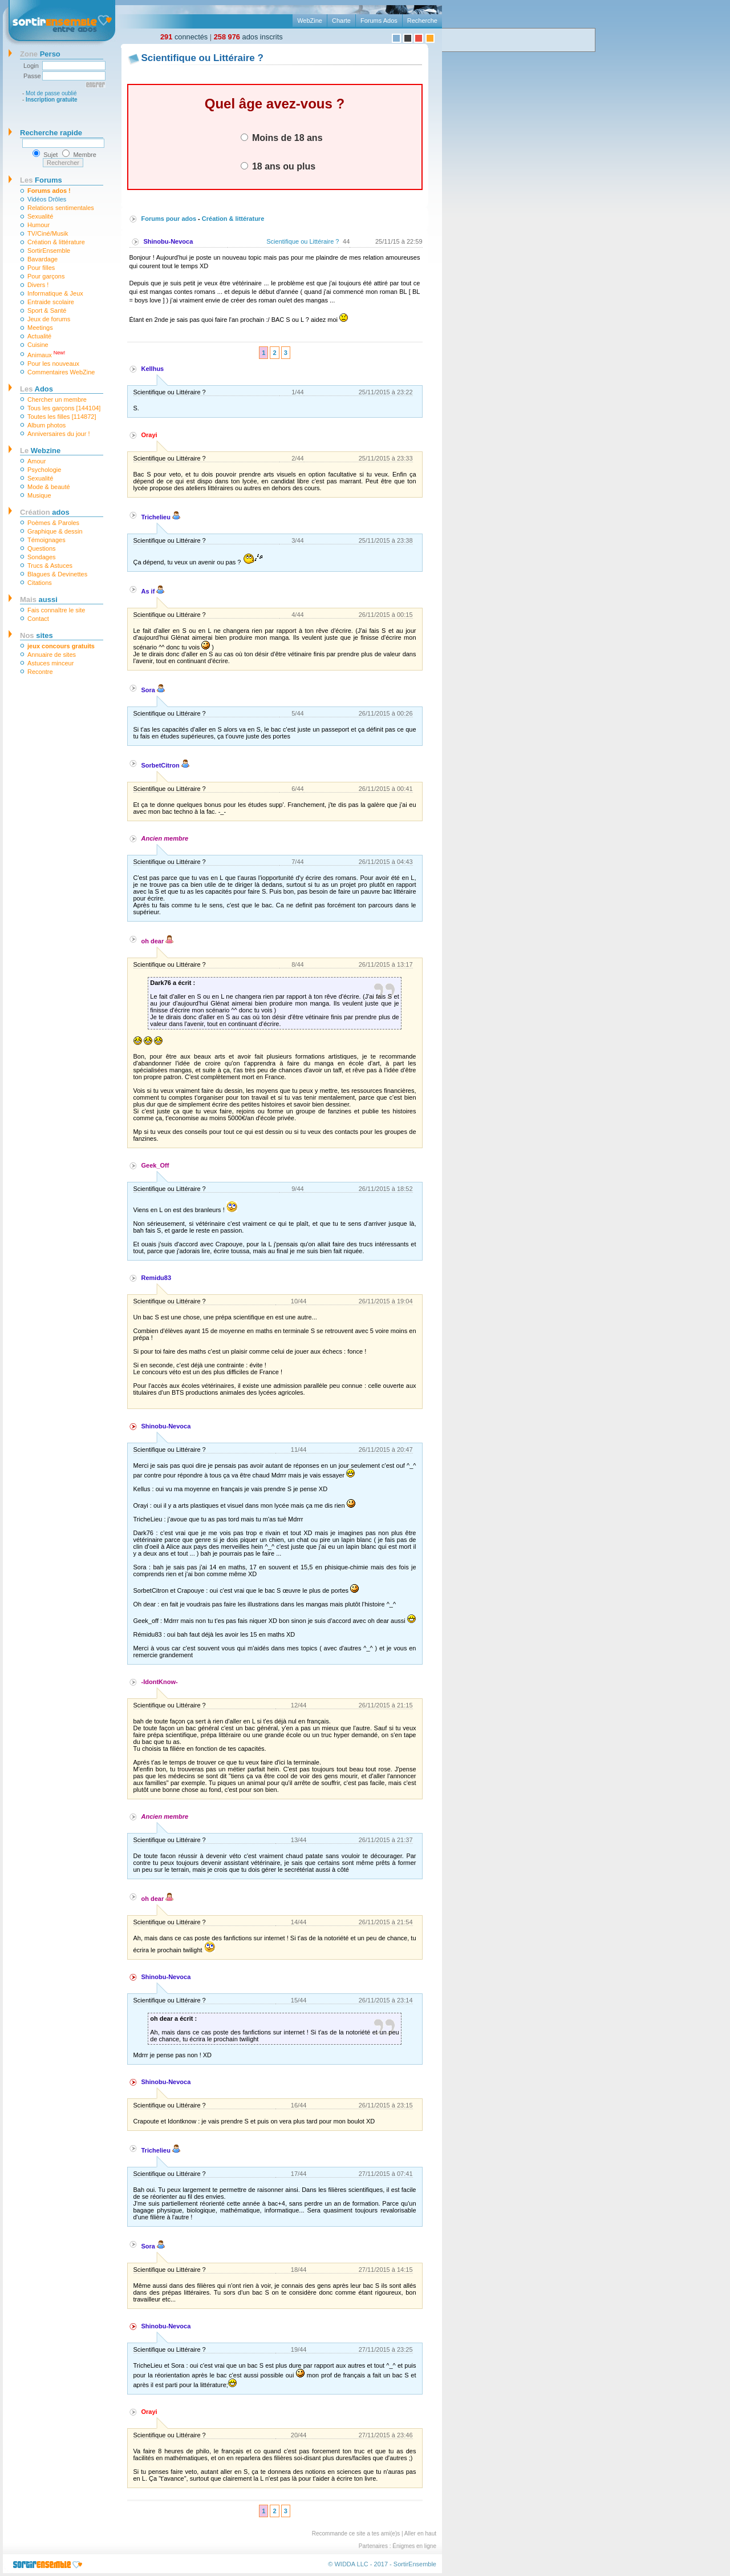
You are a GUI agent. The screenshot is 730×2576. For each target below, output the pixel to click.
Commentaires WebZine (61, 372)
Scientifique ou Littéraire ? (302, 241)
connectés (184, 37)
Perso (40, 54)
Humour (38, 224)
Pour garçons (45, 276)
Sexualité (40, 216)
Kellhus (152, 368)
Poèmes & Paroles (53, 522)
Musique (39, 495)
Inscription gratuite (52, 99)
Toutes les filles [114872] (61, 416)
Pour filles (41, 267)
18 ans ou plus (278, 166)
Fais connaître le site (56, 610)
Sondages (41, 557)
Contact (38, 618)
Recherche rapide (51, 132)
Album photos (46, 425)
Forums (41, 180)
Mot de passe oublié (51, 93)
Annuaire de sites (51, 654)
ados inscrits (248, 37)
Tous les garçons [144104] (63, 408)
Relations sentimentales (60, 207)
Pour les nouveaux (53, 363)
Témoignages (46, 539)
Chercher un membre (57, 399)
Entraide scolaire (50, 301)
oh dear (157, 941)
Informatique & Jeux (55, 293)
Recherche (422, 20)
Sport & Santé (47, 310)
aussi (39, 599)
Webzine (40, 450)
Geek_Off (155, 1165)
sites (36, 635)
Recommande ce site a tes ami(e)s (356, 2533)
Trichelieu (160, 517)
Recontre (40, 671)
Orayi (149, 434)
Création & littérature (56, 242)
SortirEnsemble (48, 250)
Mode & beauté (48, 486)
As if (153, 591)
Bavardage (42, 259)
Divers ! (37, 284)
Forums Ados (379, 20)
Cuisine (37, 344)
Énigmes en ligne (414, 2546)
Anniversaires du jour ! (58, 433)
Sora (153, 690)
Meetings (40, 327)
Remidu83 (156, 1277)
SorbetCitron (165, 765)
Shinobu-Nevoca (168, 241)
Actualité (39, 336)
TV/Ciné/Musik (47, 233)
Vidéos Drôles (46, 199)
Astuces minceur (50, 663)
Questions (41, 548)
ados (45, 512)
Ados (36, 389)
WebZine (309, 20)
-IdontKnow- (159, 1681)
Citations (39, 582)
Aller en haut (420, 2533)
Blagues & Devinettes (57, 574)
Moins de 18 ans (282, 137)
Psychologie (44, 469)
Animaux (46, 354)
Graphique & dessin (55, 531)
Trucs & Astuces (49, 565)
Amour (36, 461)
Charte (341, 20)
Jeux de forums (48, 319)
